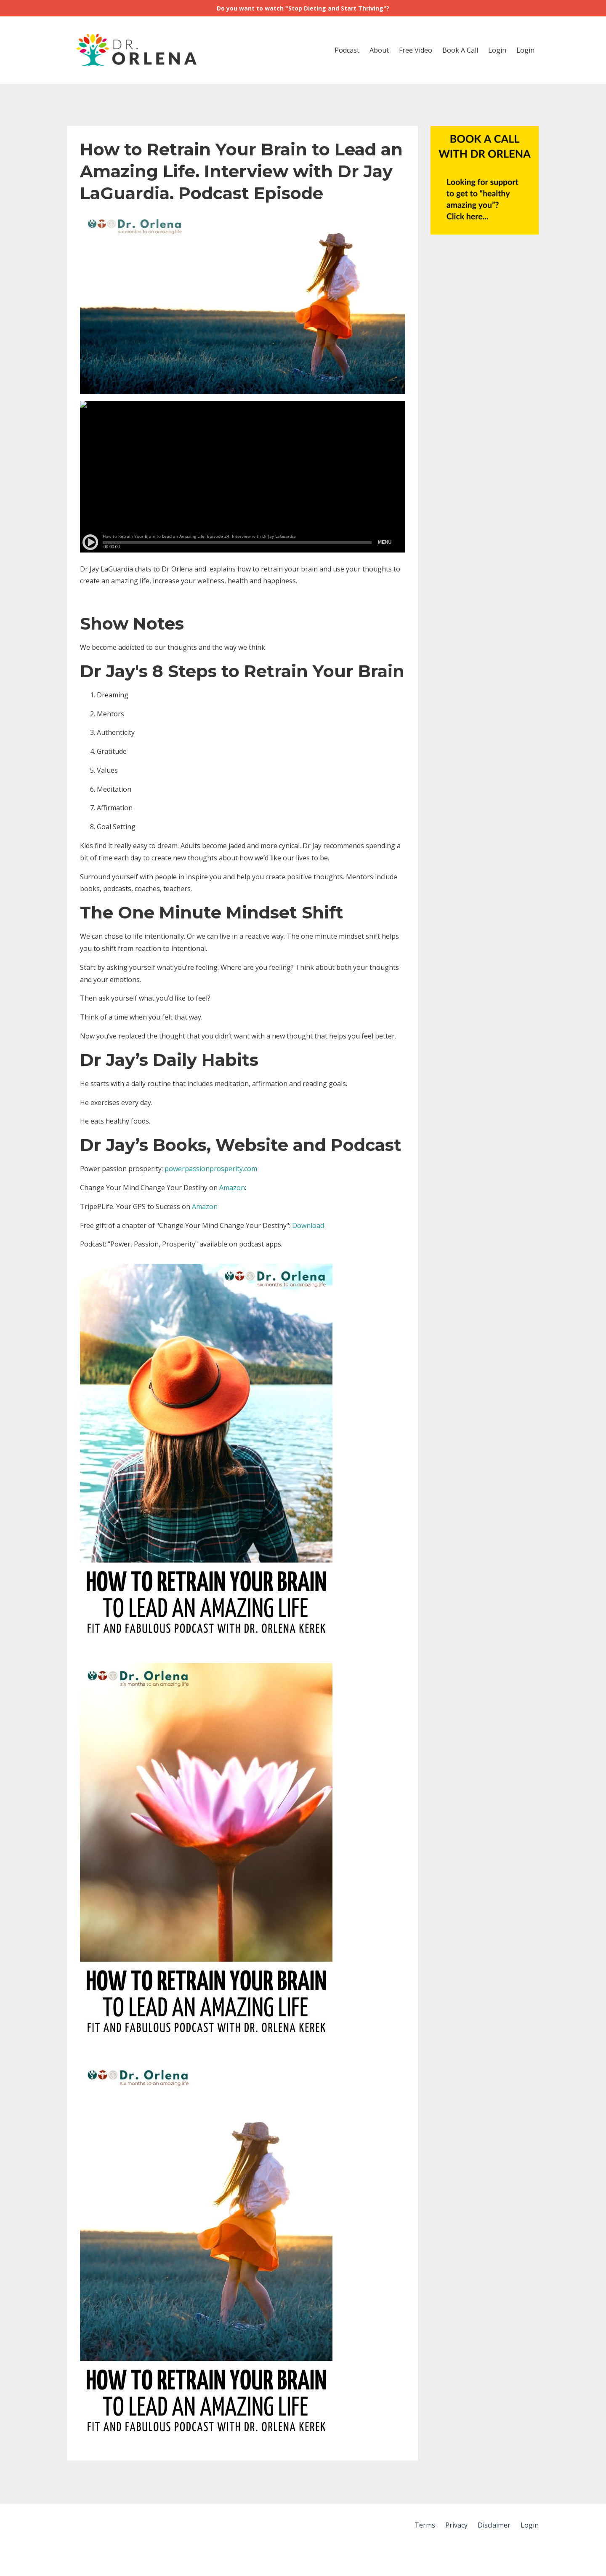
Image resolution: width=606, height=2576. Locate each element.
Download (308, 1225)
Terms (425, 2525)
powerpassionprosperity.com (211, 1168)
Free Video (415, 50)
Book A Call (460, 50)
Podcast (347, 50)
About (379, 50)
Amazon (232, 1187)
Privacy (456, 2525)
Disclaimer (494, 2525)
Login (497, 50)
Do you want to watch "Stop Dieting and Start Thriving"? (303, 8)
